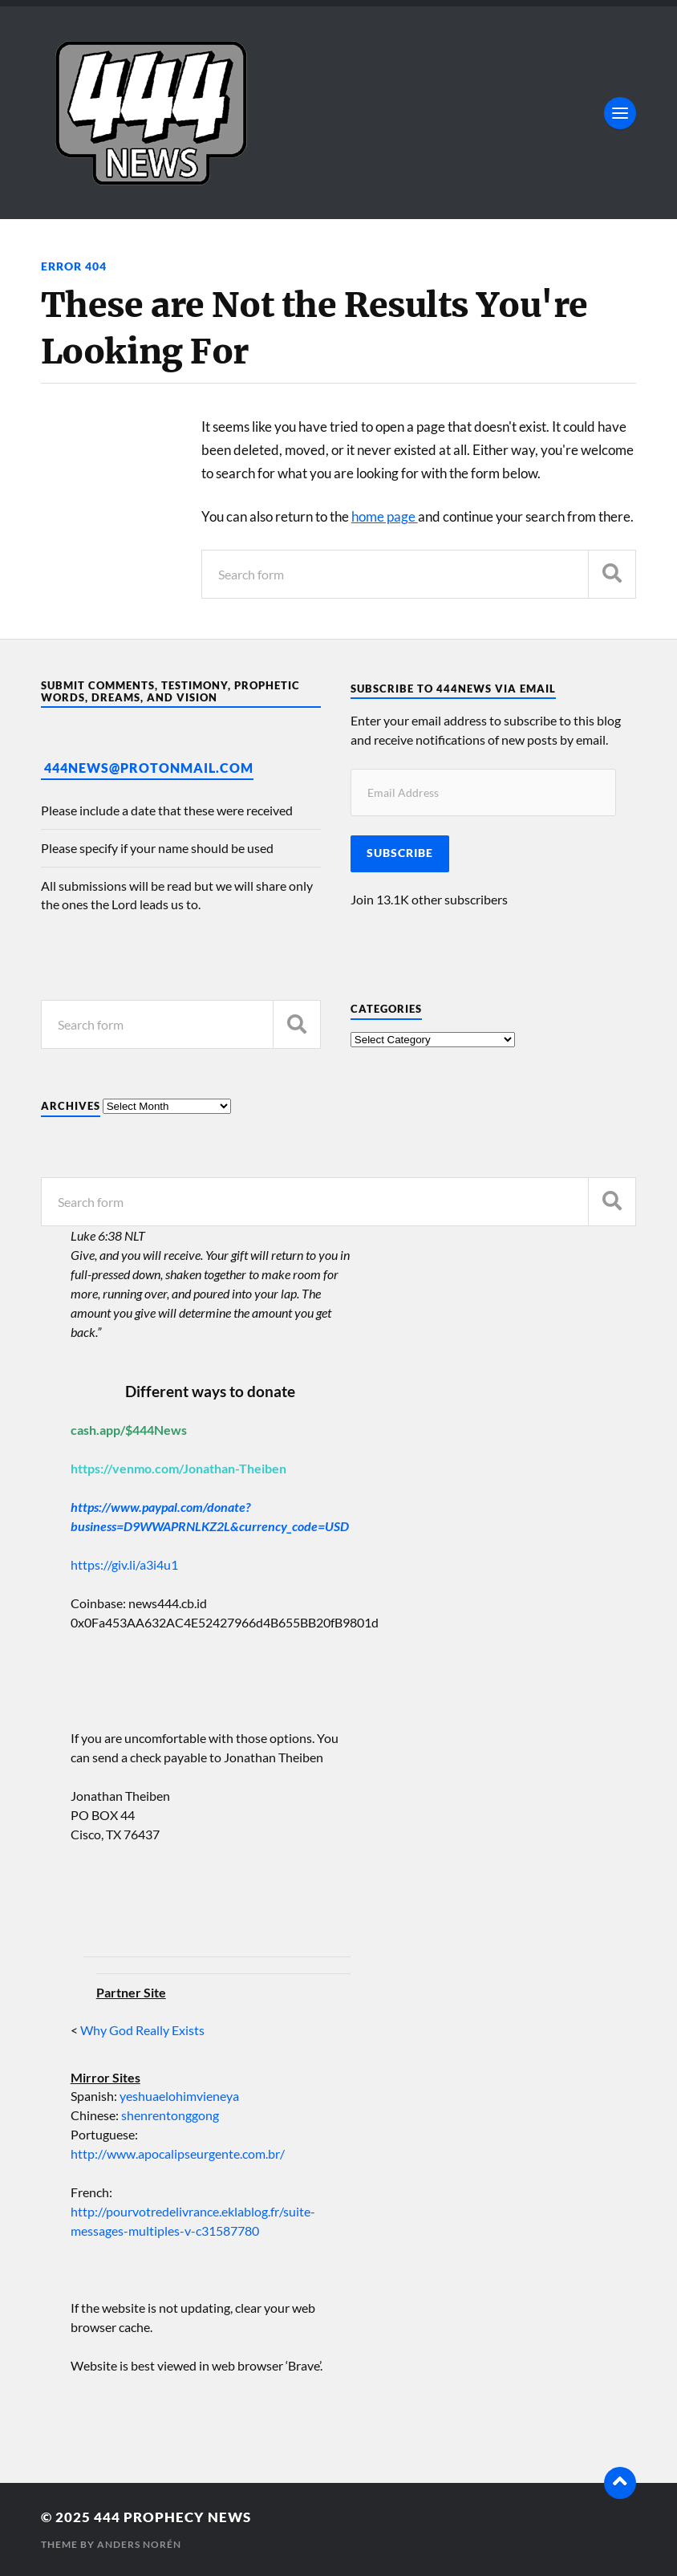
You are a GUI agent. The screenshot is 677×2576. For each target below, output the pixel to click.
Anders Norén (139, 2544)
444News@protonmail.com (148, 767)
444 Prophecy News (172, 2517)
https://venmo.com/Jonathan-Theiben (178, 1468)
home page (384, 516)
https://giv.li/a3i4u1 (124, 1564)
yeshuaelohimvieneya (179, 2095)
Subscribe (400, 853)
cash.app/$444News (129, 1429)
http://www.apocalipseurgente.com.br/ (178, 2153)
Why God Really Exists (142, 2030)
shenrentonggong (169, 2115)
